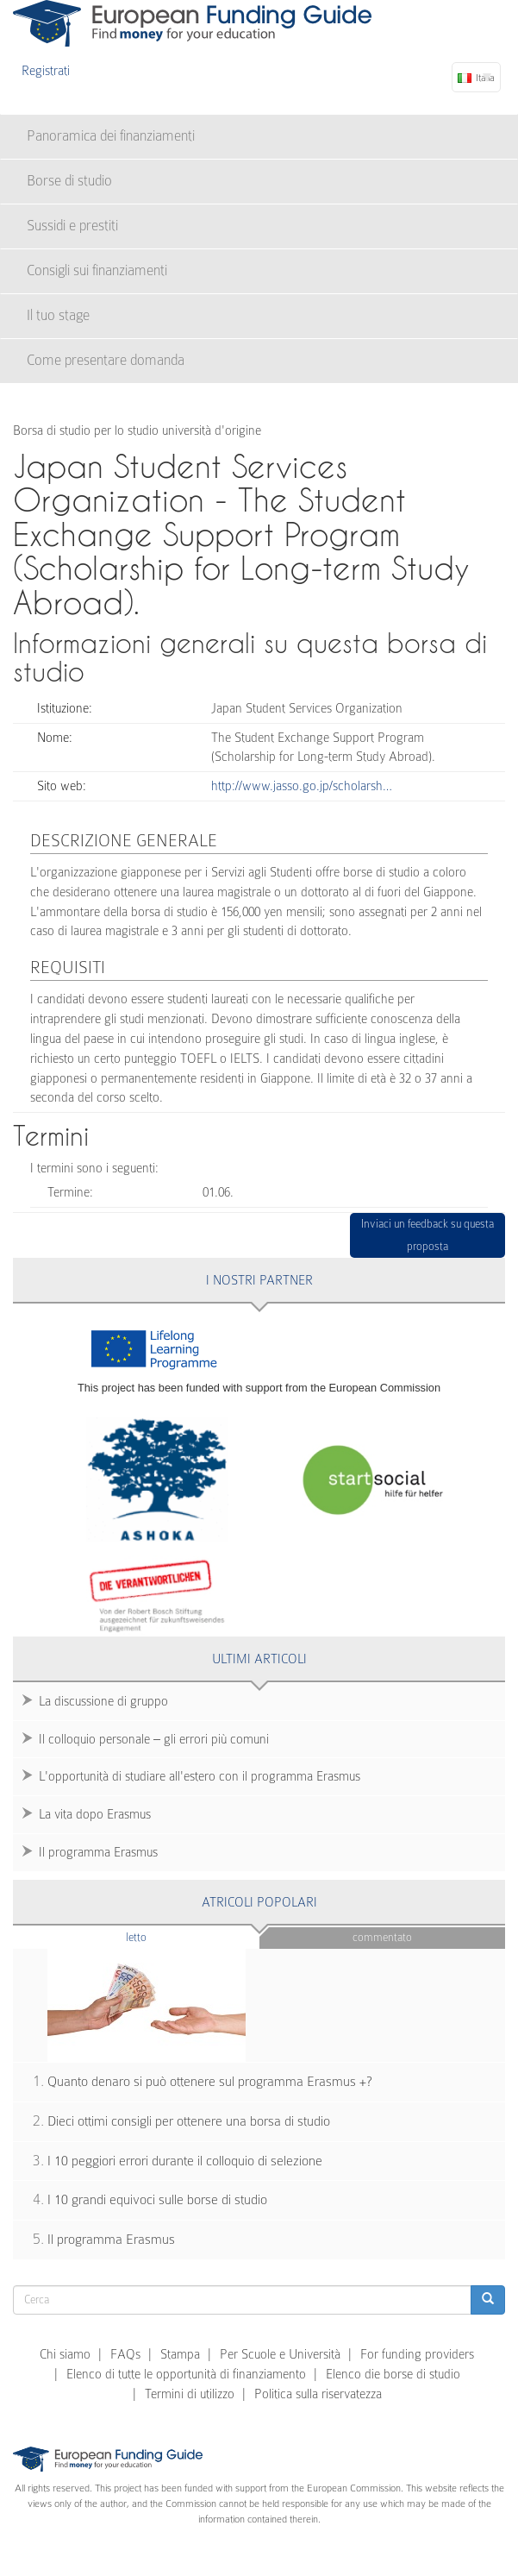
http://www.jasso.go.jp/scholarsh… (301, 786)
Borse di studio (69, 181)
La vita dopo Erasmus (95, 1814)
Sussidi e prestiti (72, 225)
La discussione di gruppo (103, 1701)
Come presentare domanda (105, 360)
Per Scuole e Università (280, 2354)
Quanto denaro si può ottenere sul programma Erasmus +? (209, 2081)
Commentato (382, 1937)
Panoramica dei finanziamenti (111, 136)
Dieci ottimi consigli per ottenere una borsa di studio (188, 2121)
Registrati (46, 71)
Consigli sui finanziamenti (97, 270)
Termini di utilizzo (189, 2394)
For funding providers (417, 2354)
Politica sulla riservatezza (318, 2394)
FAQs (125, 2354)
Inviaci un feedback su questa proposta (427, 1235)
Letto (170, 1936)
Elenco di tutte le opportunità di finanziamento (186, 2374)
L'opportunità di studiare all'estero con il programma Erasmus (199, 1776)
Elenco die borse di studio (393, 2374)
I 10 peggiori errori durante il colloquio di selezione (184, 2161)
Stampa (180, 2354)
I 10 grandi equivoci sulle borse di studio (157, 2200)
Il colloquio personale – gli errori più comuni (154, 1739)
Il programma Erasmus (98, 1852)
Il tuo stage (58, 315)
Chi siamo (65, 2354)
